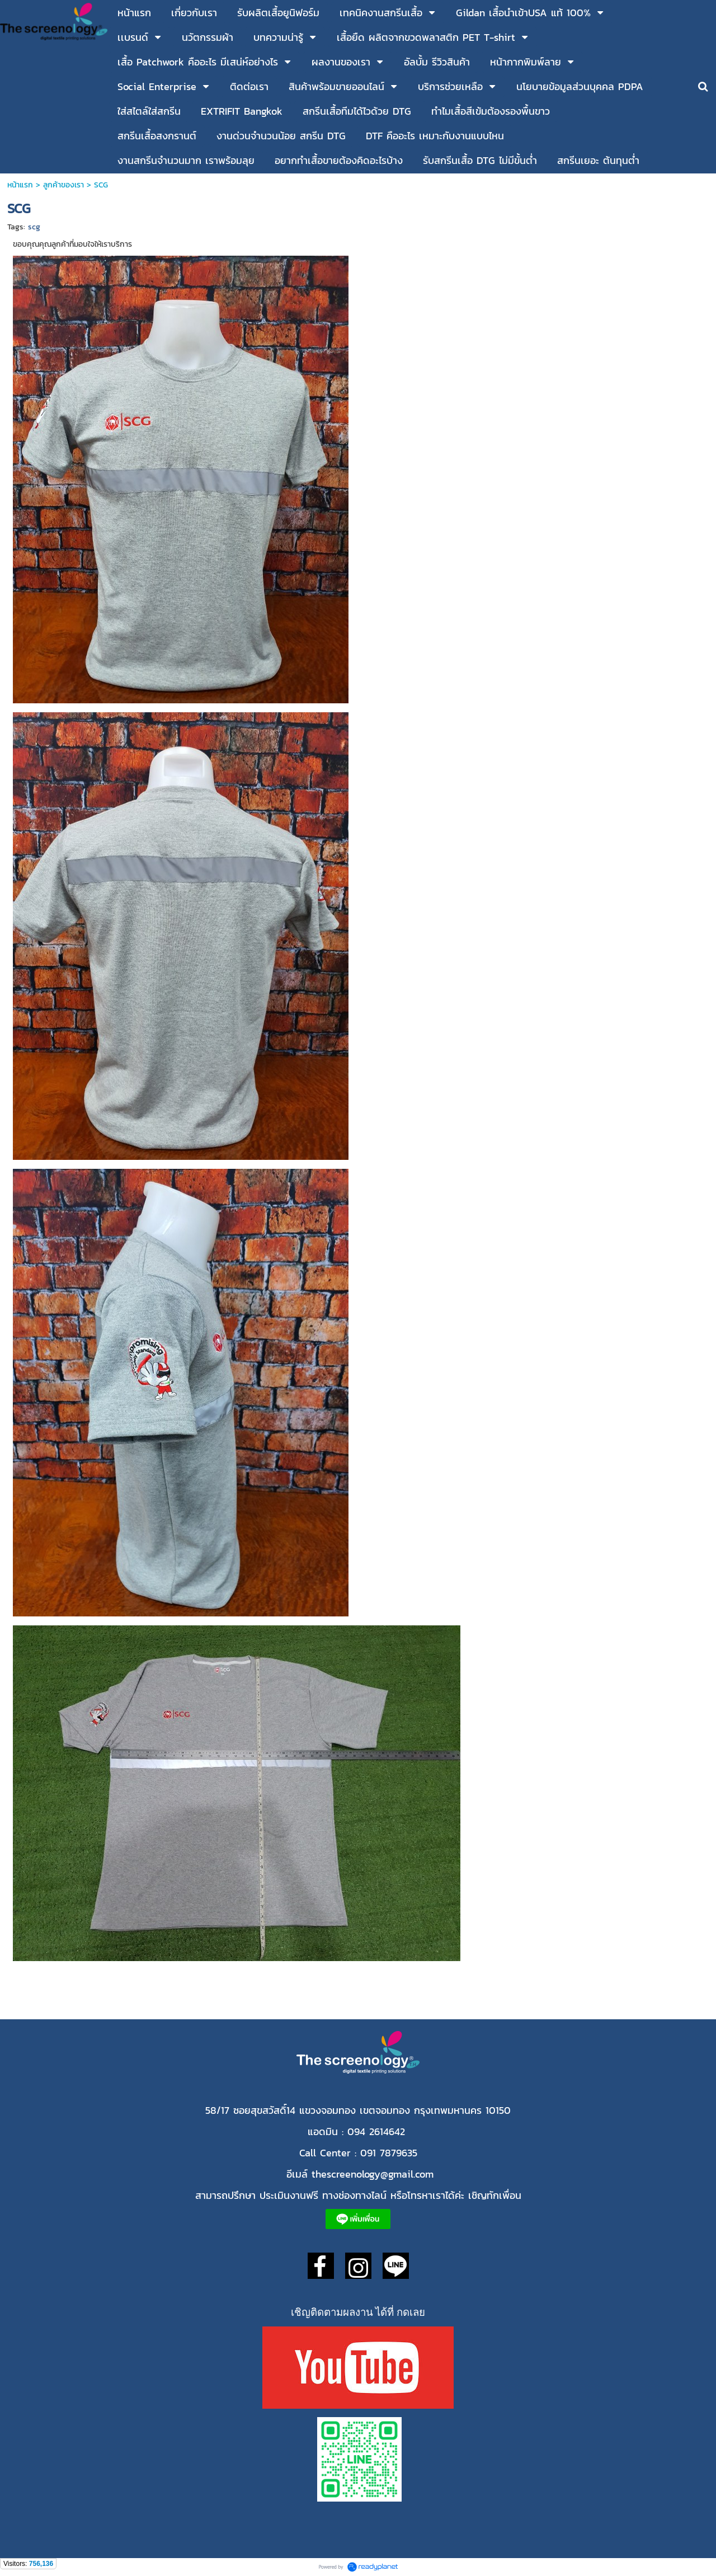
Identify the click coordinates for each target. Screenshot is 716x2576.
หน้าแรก (21, 185)
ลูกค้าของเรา (63, 185)
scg (34, 227)
